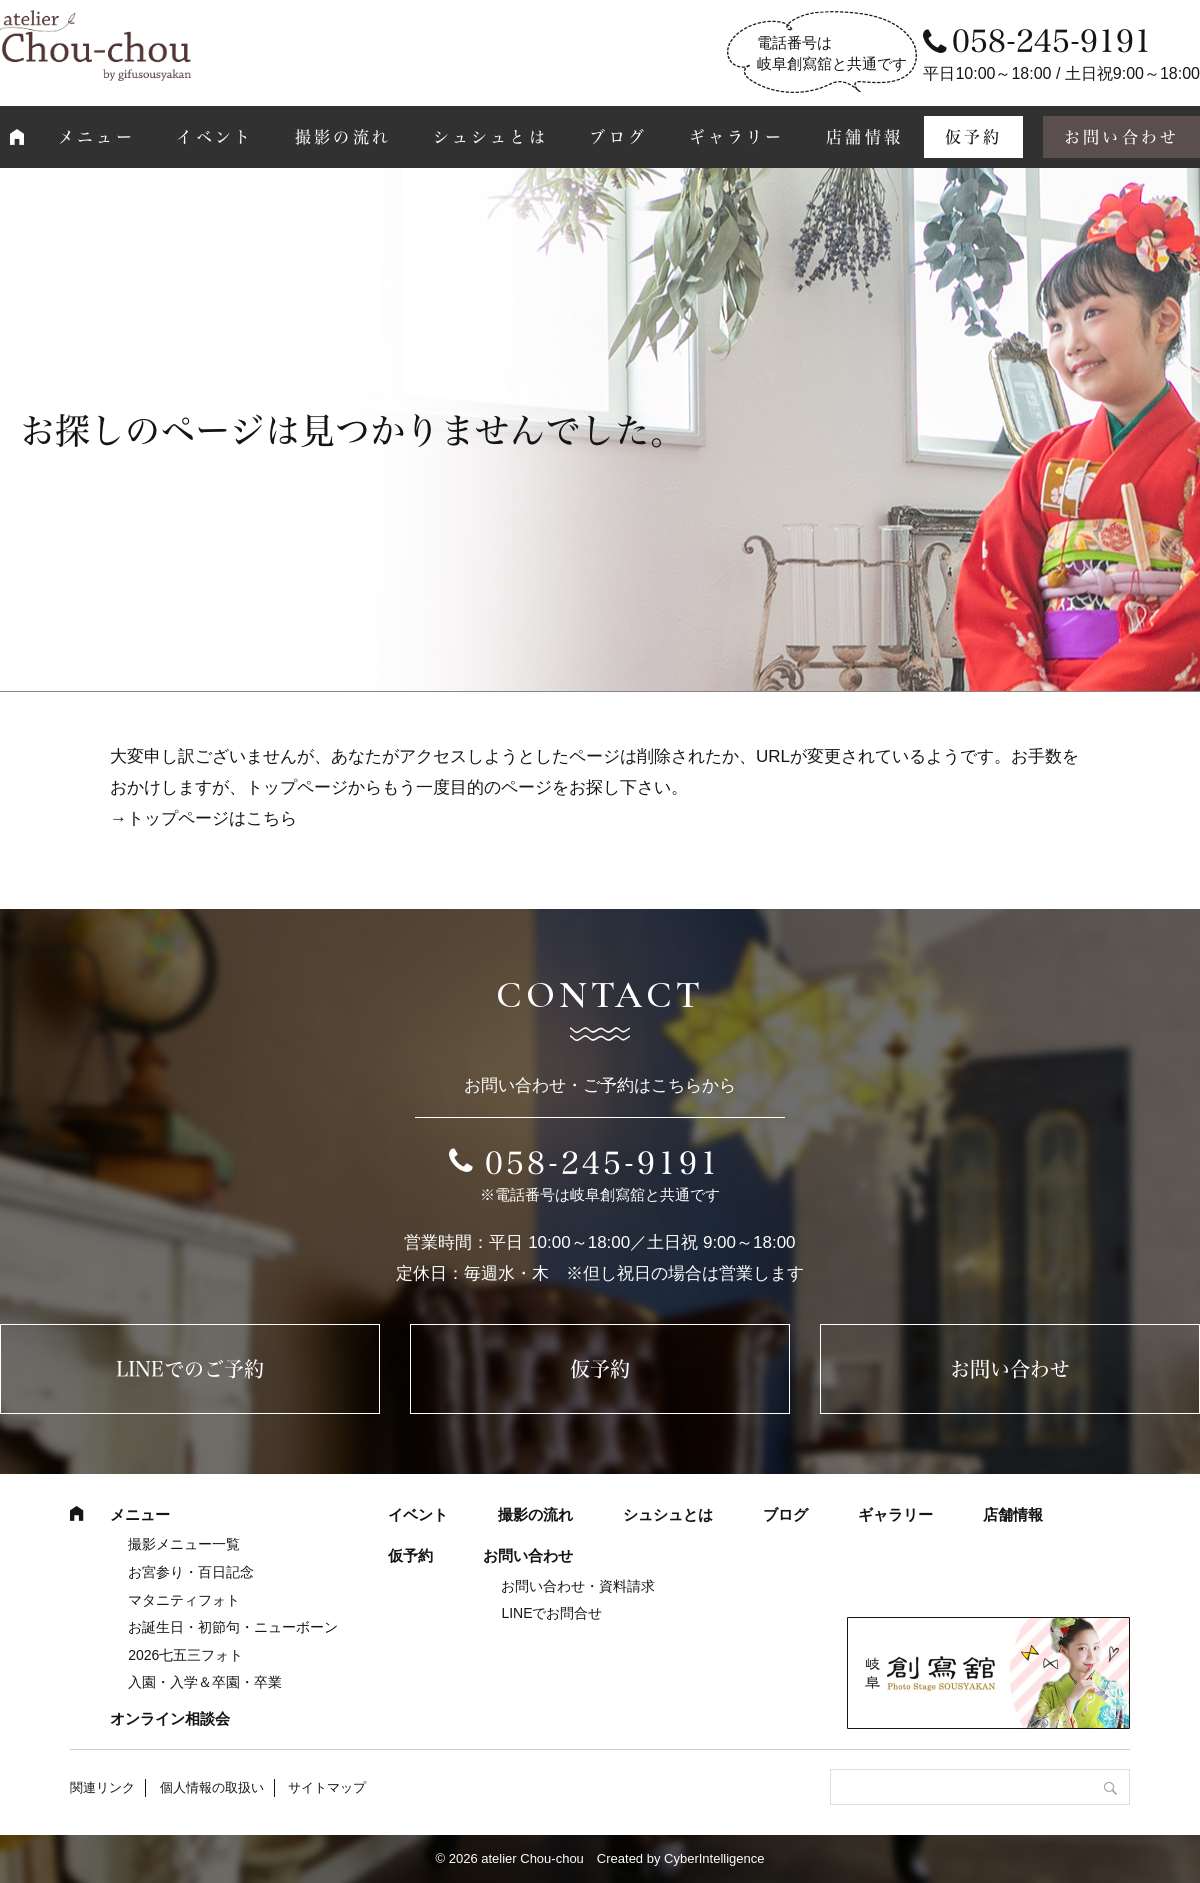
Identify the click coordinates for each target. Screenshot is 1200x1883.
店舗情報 (864, 137)
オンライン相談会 (170, 1718)
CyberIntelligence (714, 1858)
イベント (214, 137)
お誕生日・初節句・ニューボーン (233, 1627)
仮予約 (974, 137)
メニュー (96, 137)
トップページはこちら (212, 818)
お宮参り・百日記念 (191, 1572)
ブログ (618, 137)
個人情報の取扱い (212, 1787)
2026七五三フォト (185, 1655)
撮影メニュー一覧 (184, 1544)
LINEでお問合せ (551, 1613)
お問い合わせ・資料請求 (578, 1586)
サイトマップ (327, 1787)
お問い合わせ (1010, 1369)
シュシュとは (490, 137)
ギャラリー (737, 137)
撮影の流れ (343, 137)
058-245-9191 (603, 1163)
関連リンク (102, 1787)
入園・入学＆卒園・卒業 (205, 1682)
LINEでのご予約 (190, 1369)
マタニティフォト (184, 1600)
